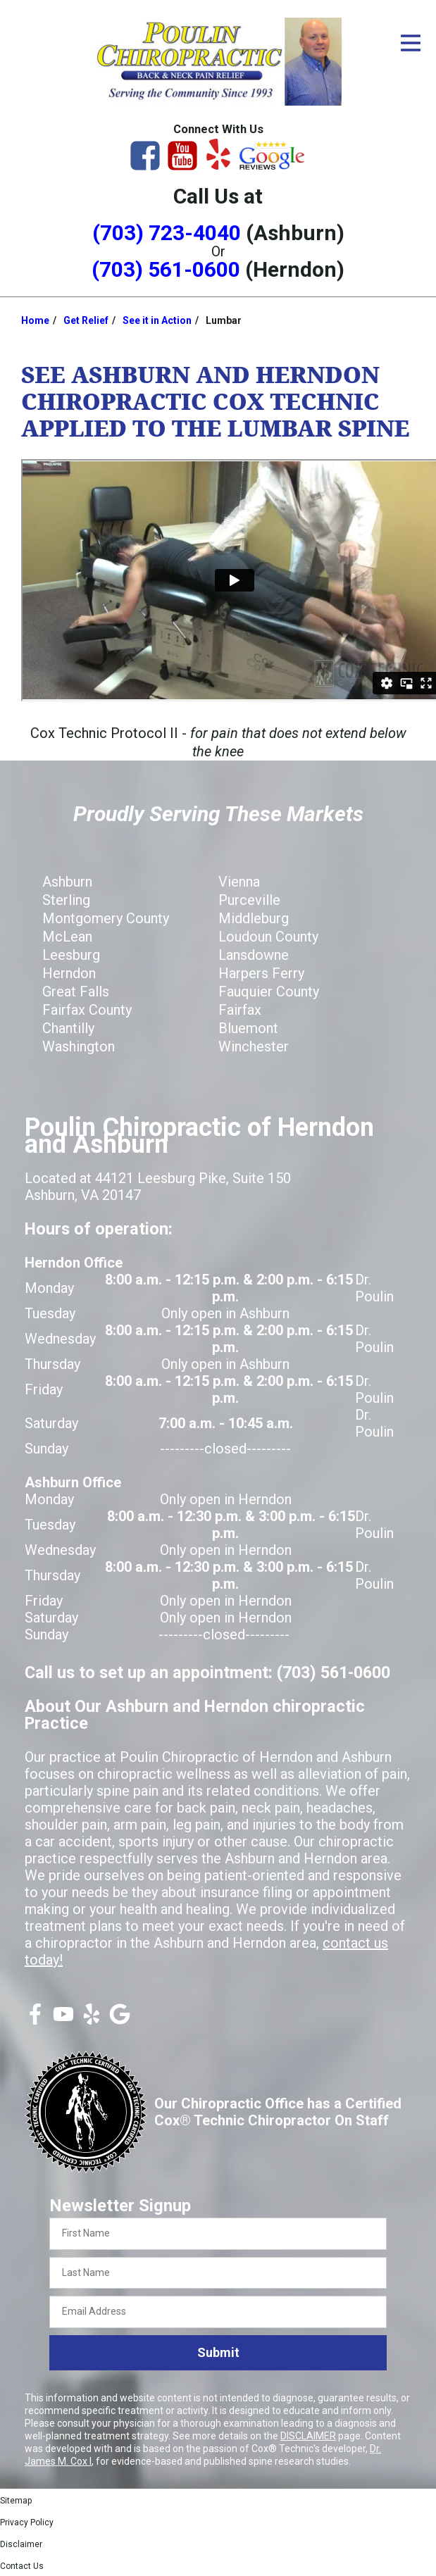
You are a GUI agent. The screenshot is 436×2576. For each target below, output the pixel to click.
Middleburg (253, 918)
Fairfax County (87, 1009)
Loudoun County (268, 936)
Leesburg (71, 954)
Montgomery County (105, 918)
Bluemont (248, 1028)
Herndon (69, 973)
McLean (67, 936)
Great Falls (75, 991)
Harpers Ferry (261, 973)
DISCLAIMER (308, 2435)
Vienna (239, 881)
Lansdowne (253, 954)
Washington (78, 1046)
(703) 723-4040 (166, 232)
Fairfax (239, 1009)
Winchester (253, 1046)
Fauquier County (268, 991)
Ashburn (67, 881)
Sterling (66, 900)
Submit (218, 2352)
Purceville (249, 900)
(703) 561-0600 (166, 269)
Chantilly (68, 1028)
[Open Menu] (410, 43)
